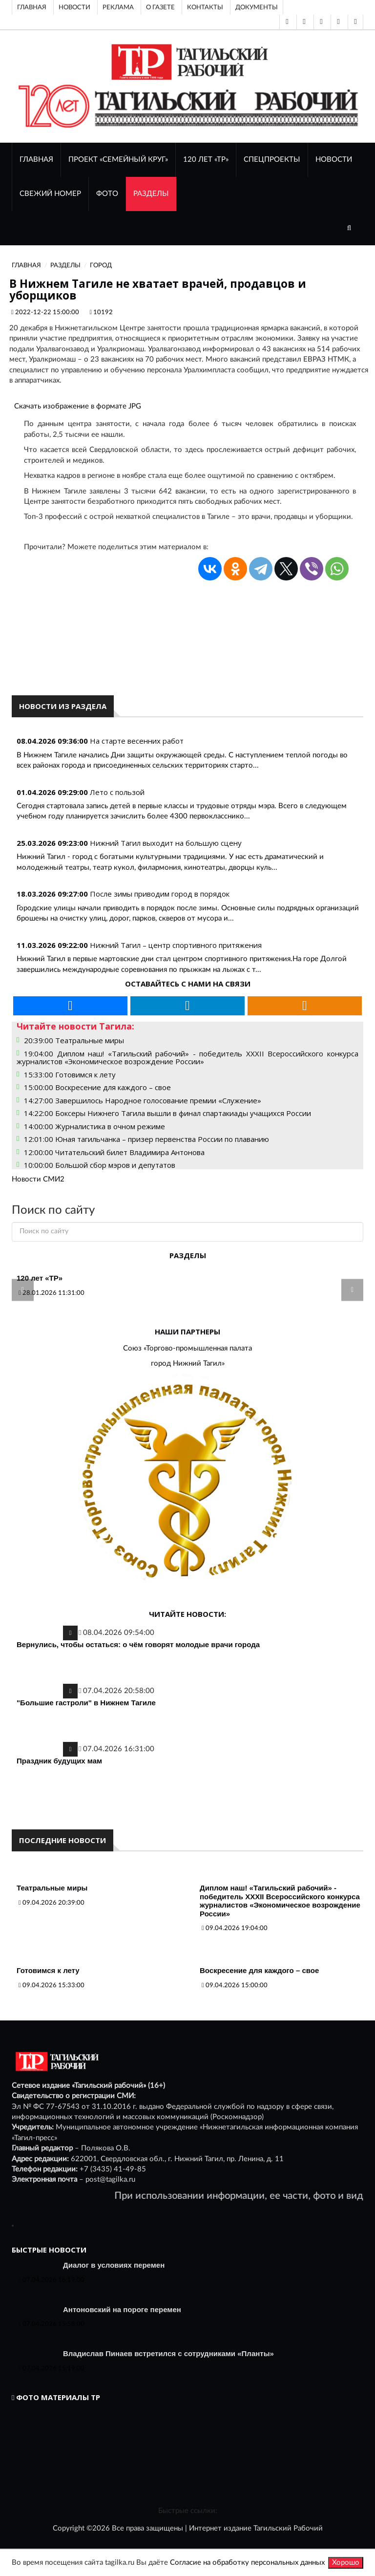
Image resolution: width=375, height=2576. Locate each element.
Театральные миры (52, 1888)
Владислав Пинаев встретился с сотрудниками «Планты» (168, 2353)
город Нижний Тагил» (188, 1363)
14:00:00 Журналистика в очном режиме (94, 1126)
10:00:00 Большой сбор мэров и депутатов (99, 1165)
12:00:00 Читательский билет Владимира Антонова (114, 1152)
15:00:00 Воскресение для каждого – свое (97, 1087)
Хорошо (345, 2562)
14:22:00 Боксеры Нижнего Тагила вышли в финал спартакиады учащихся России (167, 1113)
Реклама (118, 7)
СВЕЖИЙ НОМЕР (50, 193)
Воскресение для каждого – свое (259, 1970)
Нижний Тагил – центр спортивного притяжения (176, 945)
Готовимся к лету (48, 1970)
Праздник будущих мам (59, 1761)
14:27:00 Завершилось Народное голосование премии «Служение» (142, 1100)
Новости (74, 7)
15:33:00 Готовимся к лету (70, 1074)
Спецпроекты (272, 159)
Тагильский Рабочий (288, 2528)
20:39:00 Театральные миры (74, 1040)
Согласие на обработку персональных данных (247, 2562)
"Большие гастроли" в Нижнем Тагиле (86, 1702)
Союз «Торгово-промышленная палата (187, 1348)
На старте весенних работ (137, 741)
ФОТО (107, 193)
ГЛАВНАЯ (36, 159)
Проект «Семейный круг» (118, 159)
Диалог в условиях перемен (114, 2265)
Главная (31, 7)
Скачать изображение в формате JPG (77, 406)
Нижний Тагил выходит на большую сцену (166, 843)
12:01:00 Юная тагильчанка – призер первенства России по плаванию (146, 1139)
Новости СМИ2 (38, 1179)
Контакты (205, 7)
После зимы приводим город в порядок (159, 894)
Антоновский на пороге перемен (122, 2309)
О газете (160, 7)
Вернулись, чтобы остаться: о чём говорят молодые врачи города (138, 1644)
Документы (256, 7)
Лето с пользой (117, 792)
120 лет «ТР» (206, 159)
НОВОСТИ (333, 159)
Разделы (151, 193)
